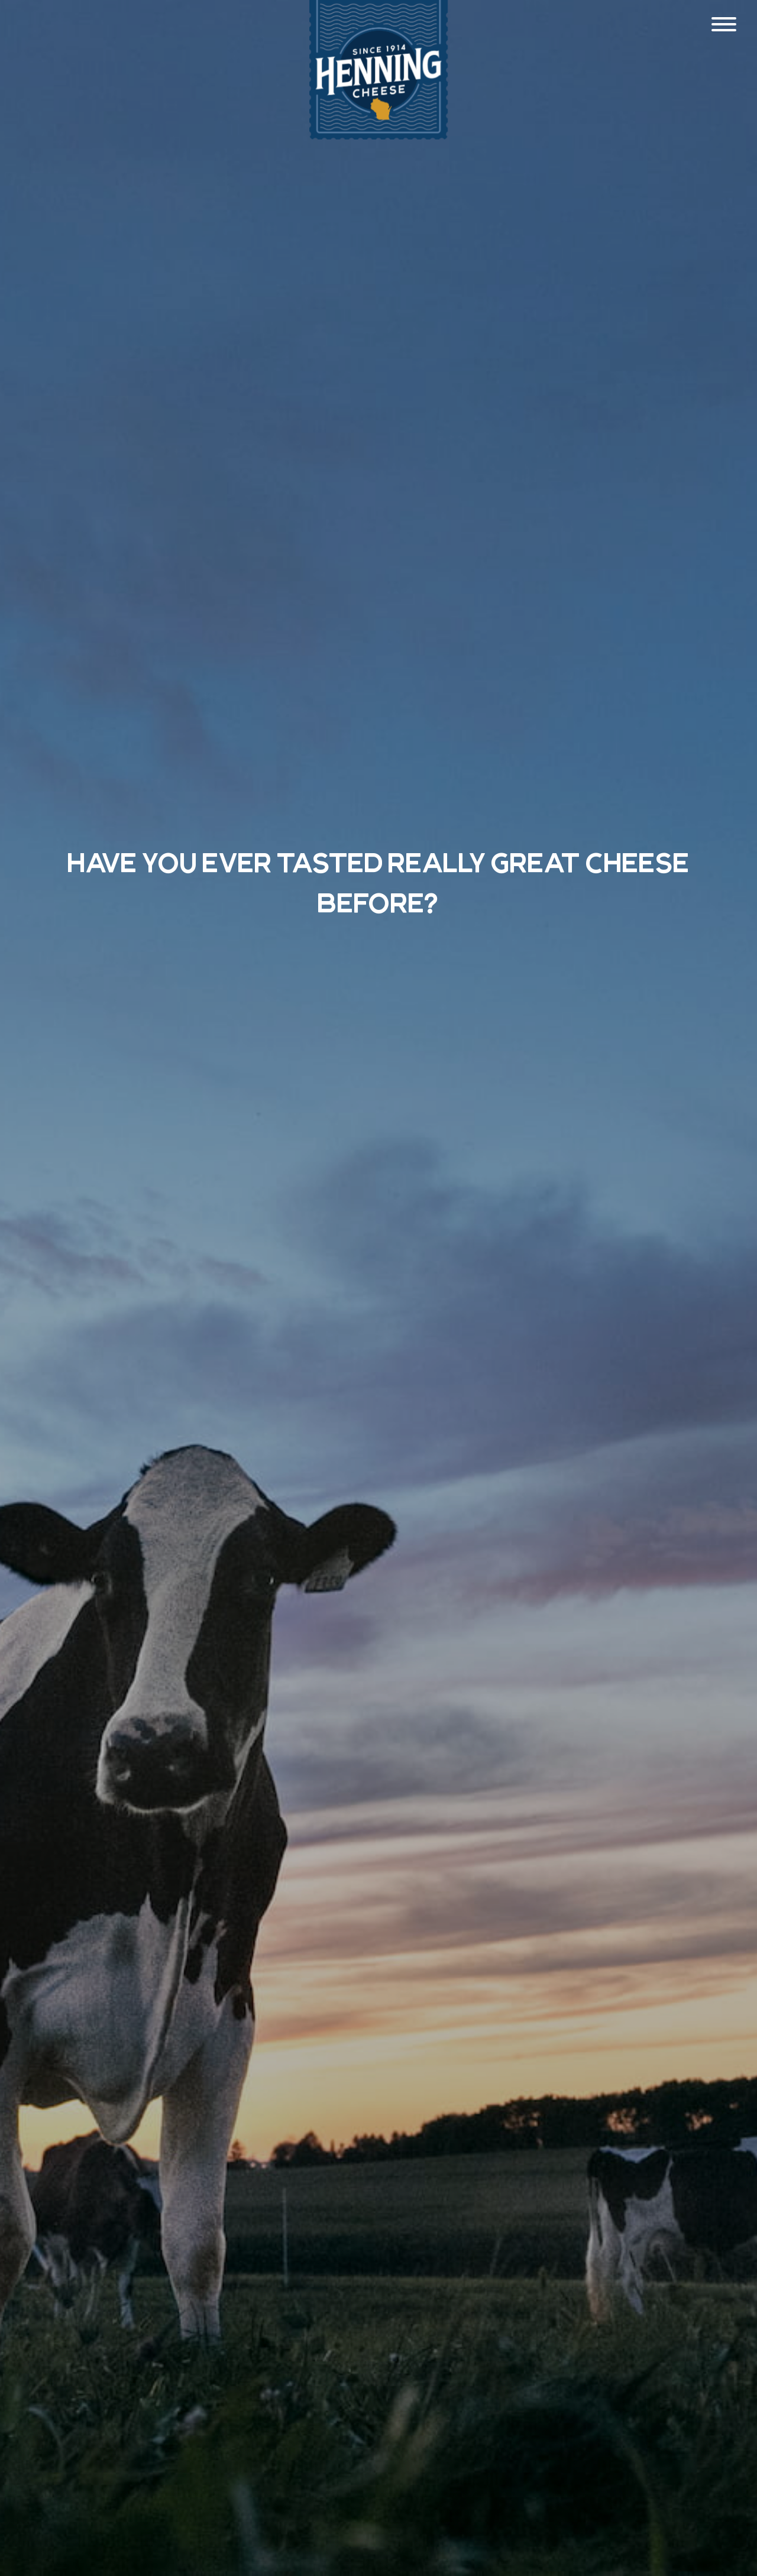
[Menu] (723, 24)
